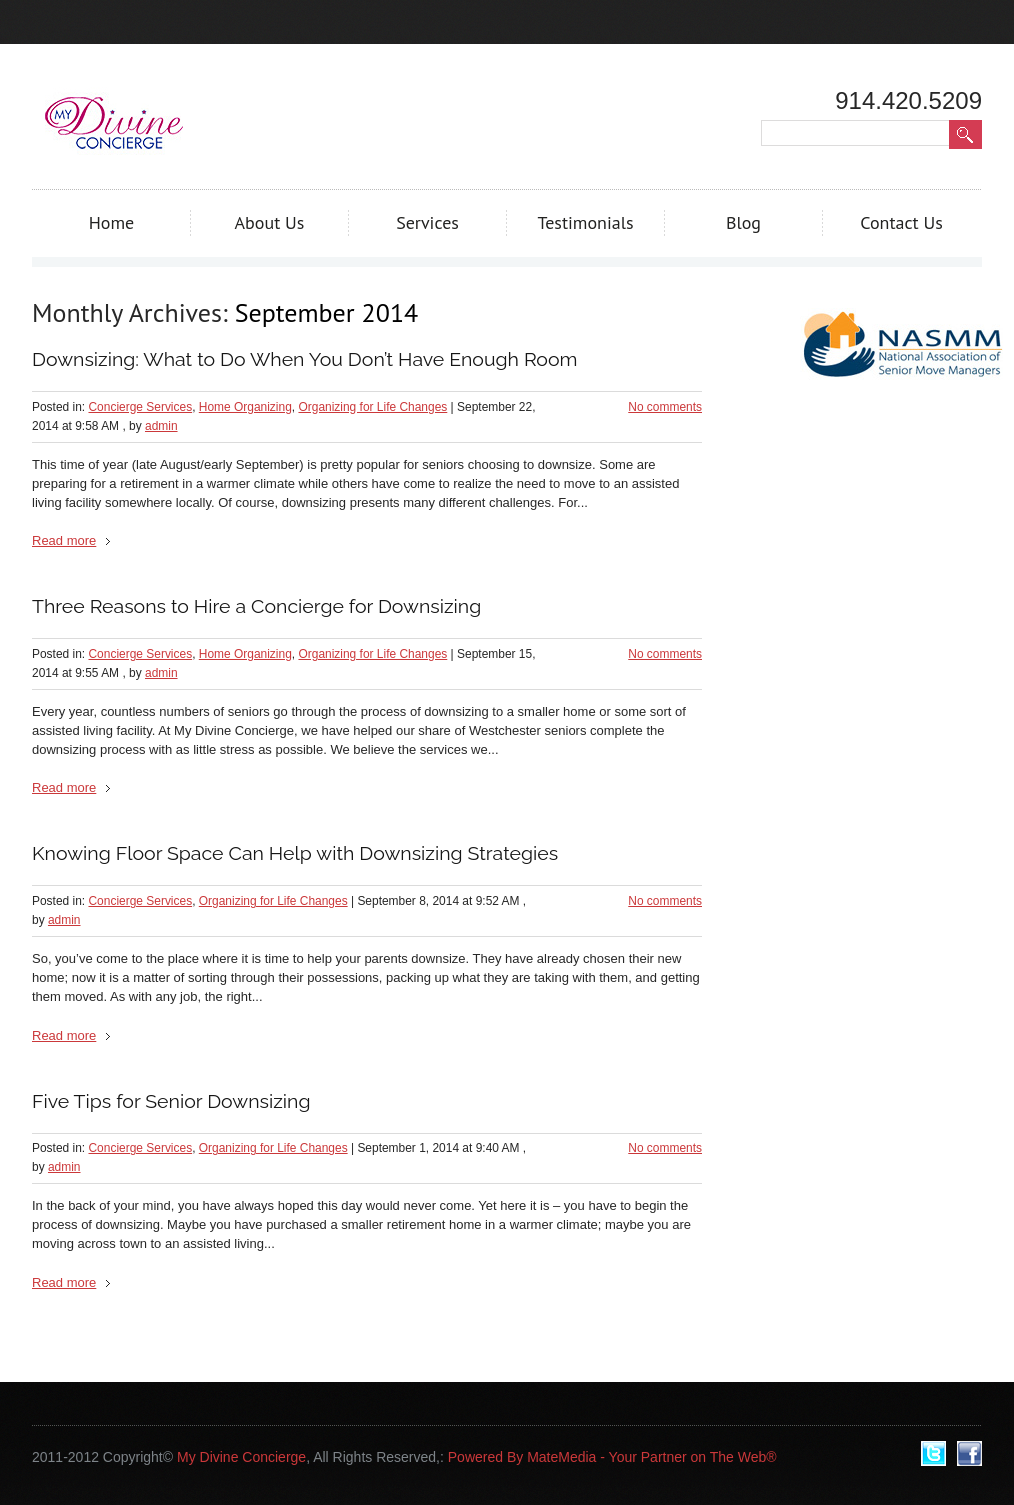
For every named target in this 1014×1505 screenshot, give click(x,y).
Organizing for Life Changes (372, 407)
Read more (64, 540)
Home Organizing (245, 407)
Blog (743, 222)
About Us (270, 222)
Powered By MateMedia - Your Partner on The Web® (612, 1457)
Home (112, 222)
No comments (665, 407)
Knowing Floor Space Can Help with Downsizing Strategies (295, 853)
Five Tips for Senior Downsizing (171, 1101)
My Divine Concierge (241, 1457)
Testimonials (585, 222)
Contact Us (901, 222)
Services (427, 222)
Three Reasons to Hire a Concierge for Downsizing (256, 606)
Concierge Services (140, 407)
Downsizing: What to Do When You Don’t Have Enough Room (304, 359)
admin (161, 426)
